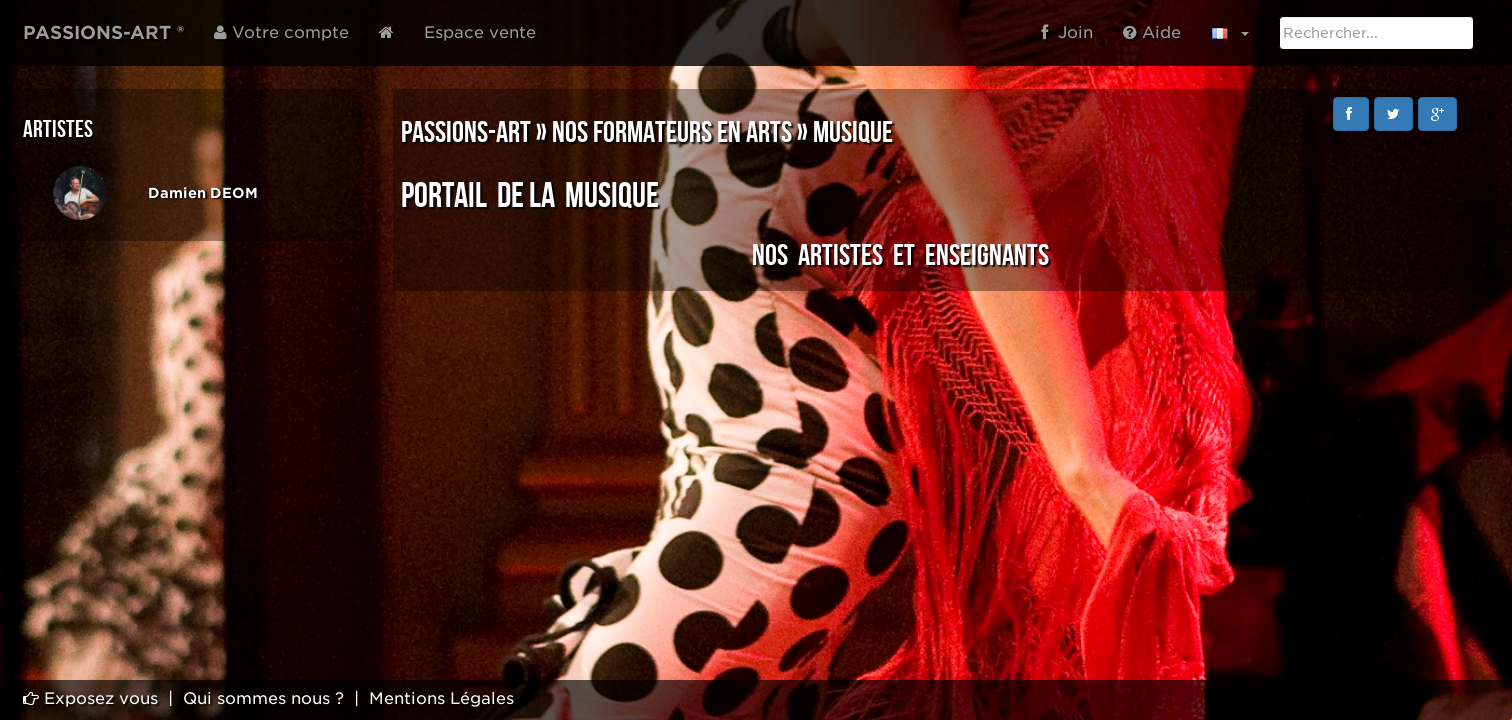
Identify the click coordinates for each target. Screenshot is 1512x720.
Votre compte (281, 32)
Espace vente (480, 32)
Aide (1152, 32)
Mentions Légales (441, 698)
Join (1067, 32)
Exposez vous (90, 698)
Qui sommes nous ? (263, 698)
